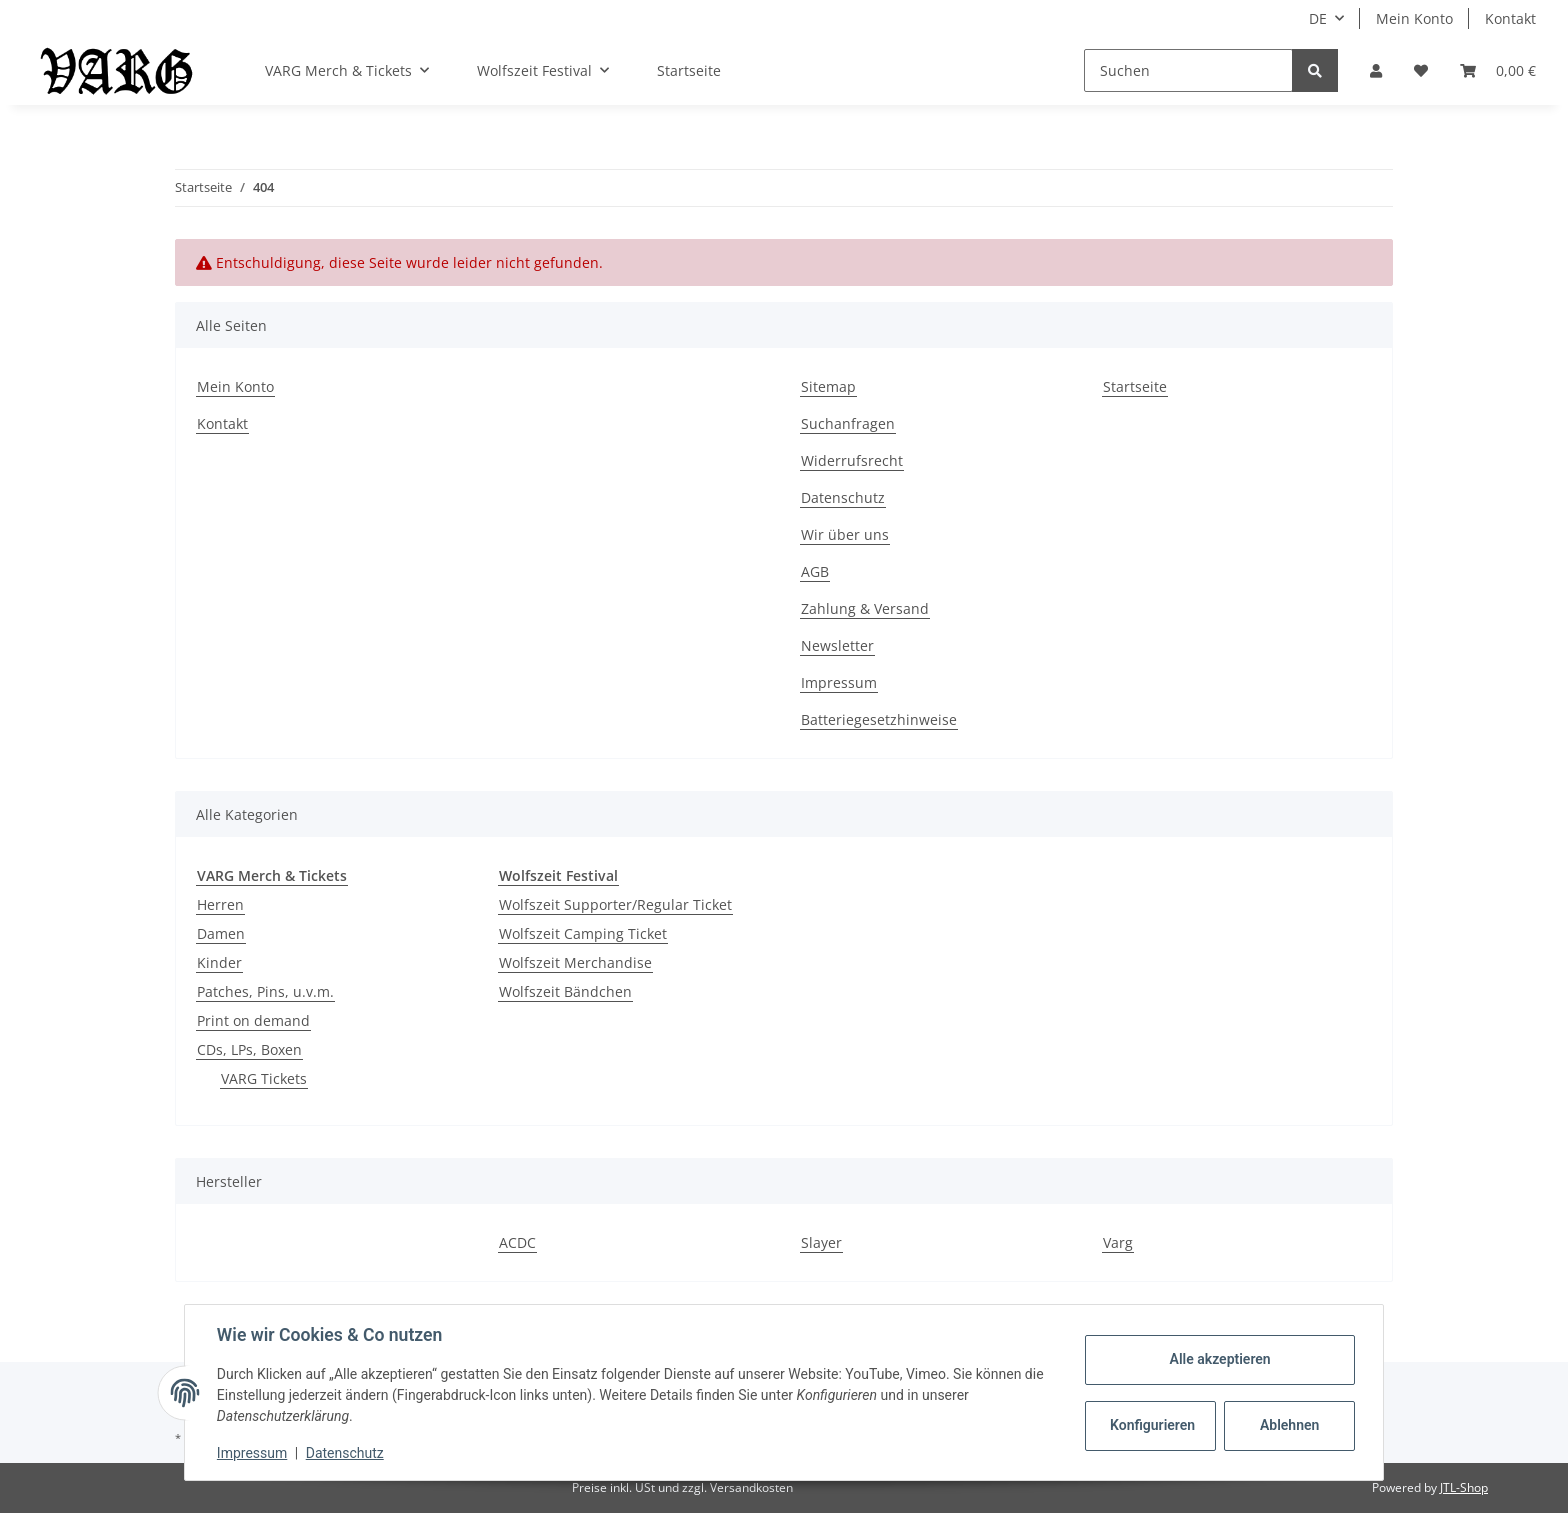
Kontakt (1510, 18)
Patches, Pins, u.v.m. (265, 991)
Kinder (219, 962)
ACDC (517, 1242)
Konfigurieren (1152, 1425)
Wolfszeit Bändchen (565, 991)
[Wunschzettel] (1421, 70)
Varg (1118, 1242)
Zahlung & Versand (865, 608)
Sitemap (828, 386)
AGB (815, 571)
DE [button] (1318, 18)
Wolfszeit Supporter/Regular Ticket (615, 904)
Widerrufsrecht (852, 460)
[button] (1376, 70)
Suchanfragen (848, 423)
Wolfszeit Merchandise (575, 962)
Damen (221, 933)
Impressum (839, 682)
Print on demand (253, 1020)
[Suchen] (1188, 70)
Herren (220, 904)
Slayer (821, 1242)
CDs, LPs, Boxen (249, 1049)
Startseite (689, 70)
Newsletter (837, 645)
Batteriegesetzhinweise (879, 719)
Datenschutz (843, 497)
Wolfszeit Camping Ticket (583, 933)
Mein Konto (1414, 18)
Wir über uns (845, 534)
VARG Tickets (264, 1078)
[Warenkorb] (1498, 70)
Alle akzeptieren (1219, 1359)
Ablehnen (1289, 1425)
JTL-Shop (1464, 1487)
